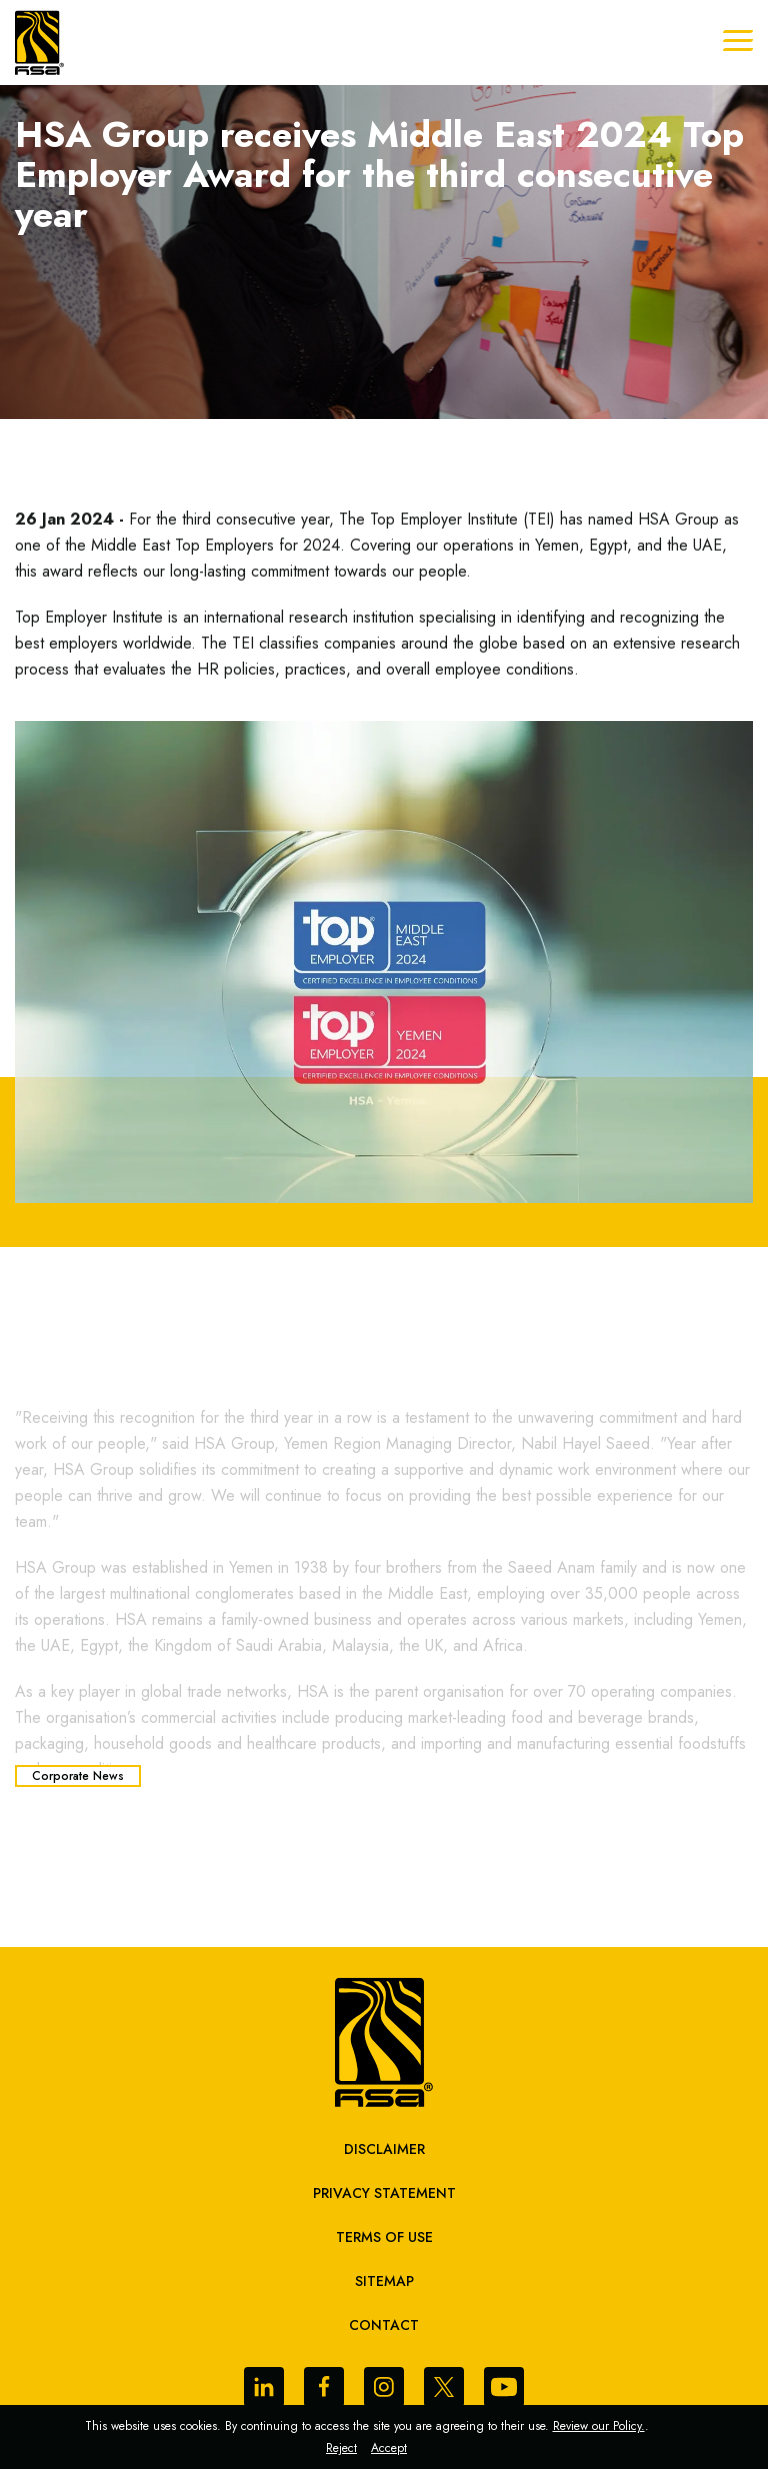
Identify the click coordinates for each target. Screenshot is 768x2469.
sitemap (384, 2281)
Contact (384, 2325)
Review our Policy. (599, 2426)
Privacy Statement (384, 2193)
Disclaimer (384, 2149)
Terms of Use (384, 2237)
